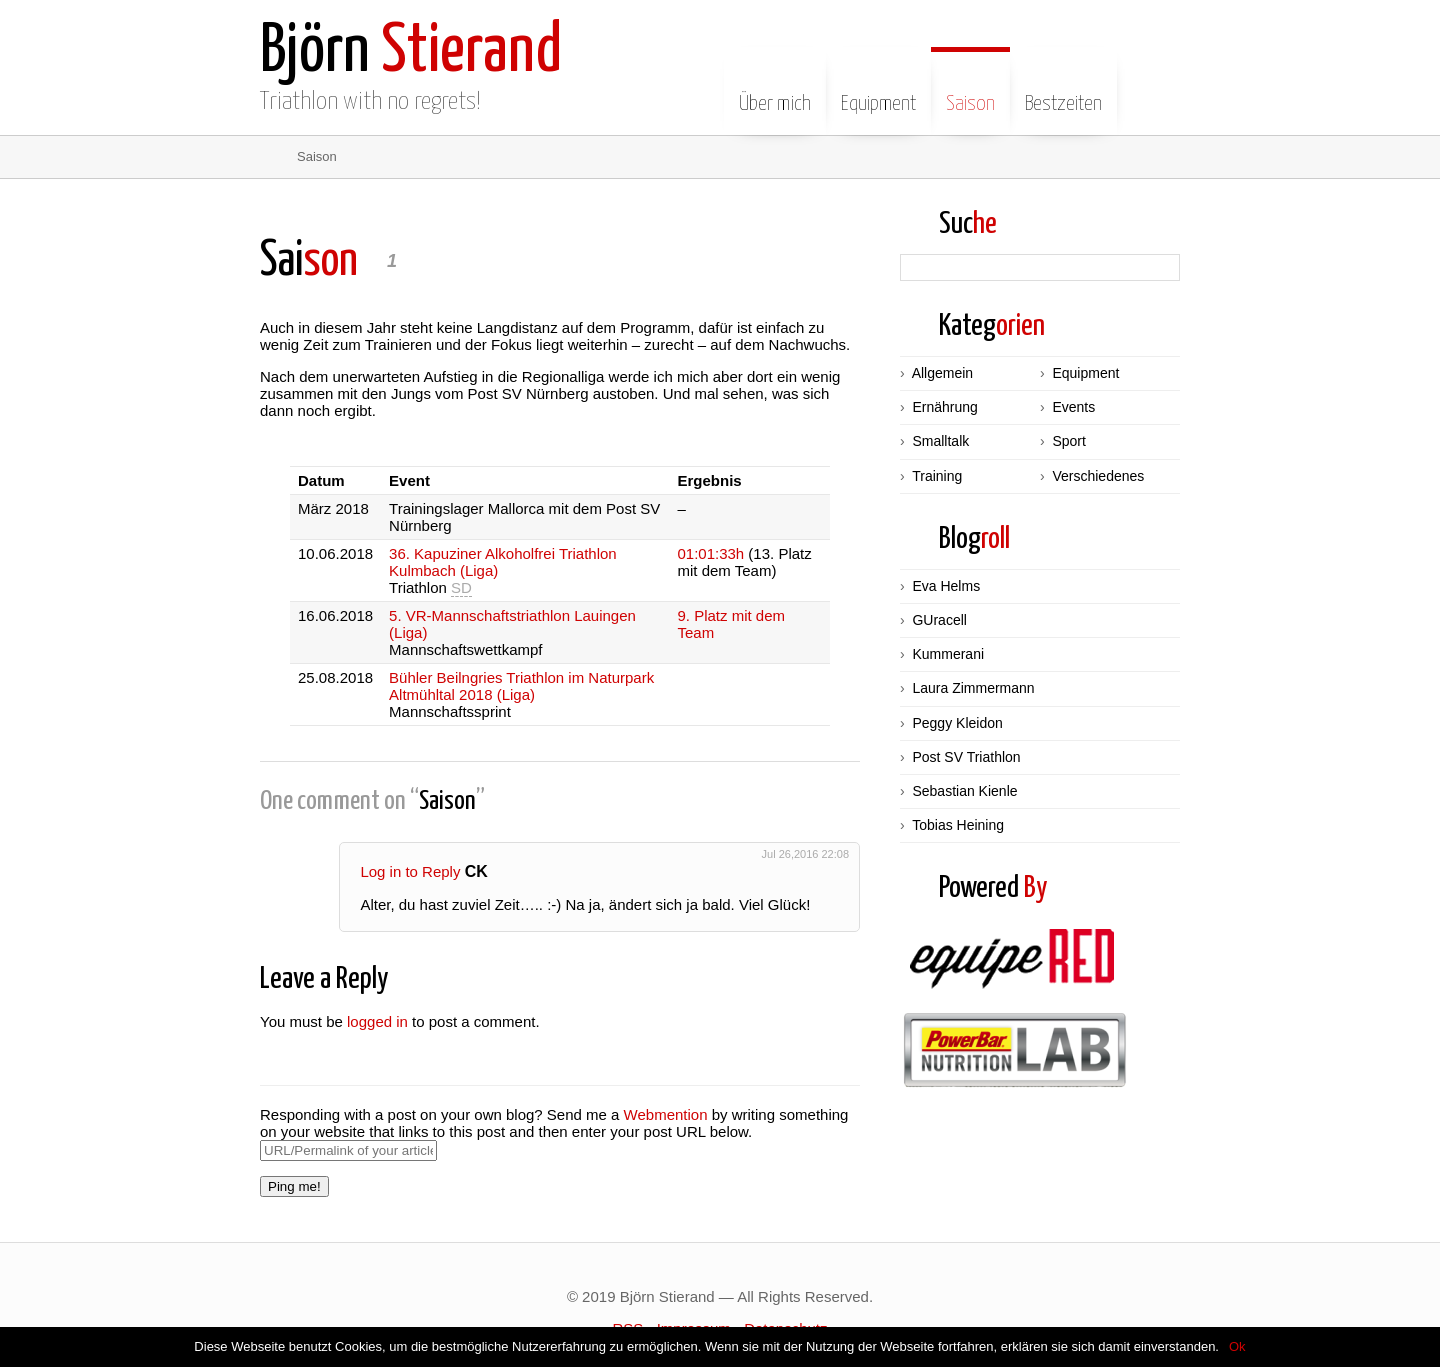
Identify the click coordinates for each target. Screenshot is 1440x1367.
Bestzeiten (1063, 89)
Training (937, 476)
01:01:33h (710, 553)
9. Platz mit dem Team (731, 624)
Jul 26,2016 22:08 (805, 854)
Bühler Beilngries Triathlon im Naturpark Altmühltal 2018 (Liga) (521, 686)
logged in (377, 1021)
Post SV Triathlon (966, 757)
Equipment (878, 89)
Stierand (411, 52)
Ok (1237, 1346)
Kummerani (948, 654)
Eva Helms (946, 586)
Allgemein (942, 373)
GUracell (939, 620)
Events (1073, 407)
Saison (970, 89)
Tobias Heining (958, 825)
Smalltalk (940, 441)
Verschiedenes (1098, 476)
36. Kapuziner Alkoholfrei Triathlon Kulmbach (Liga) (503, 562)
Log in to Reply (416, 871)
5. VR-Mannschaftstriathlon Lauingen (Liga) (512, 624)
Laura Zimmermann (973, 688)
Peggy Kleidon (957, 723)
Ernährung (944, 407)
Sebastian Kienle (964, 791)
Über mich (775, 89)
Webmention (666, 1114)
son (309, 261)
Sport (1068, 441)
